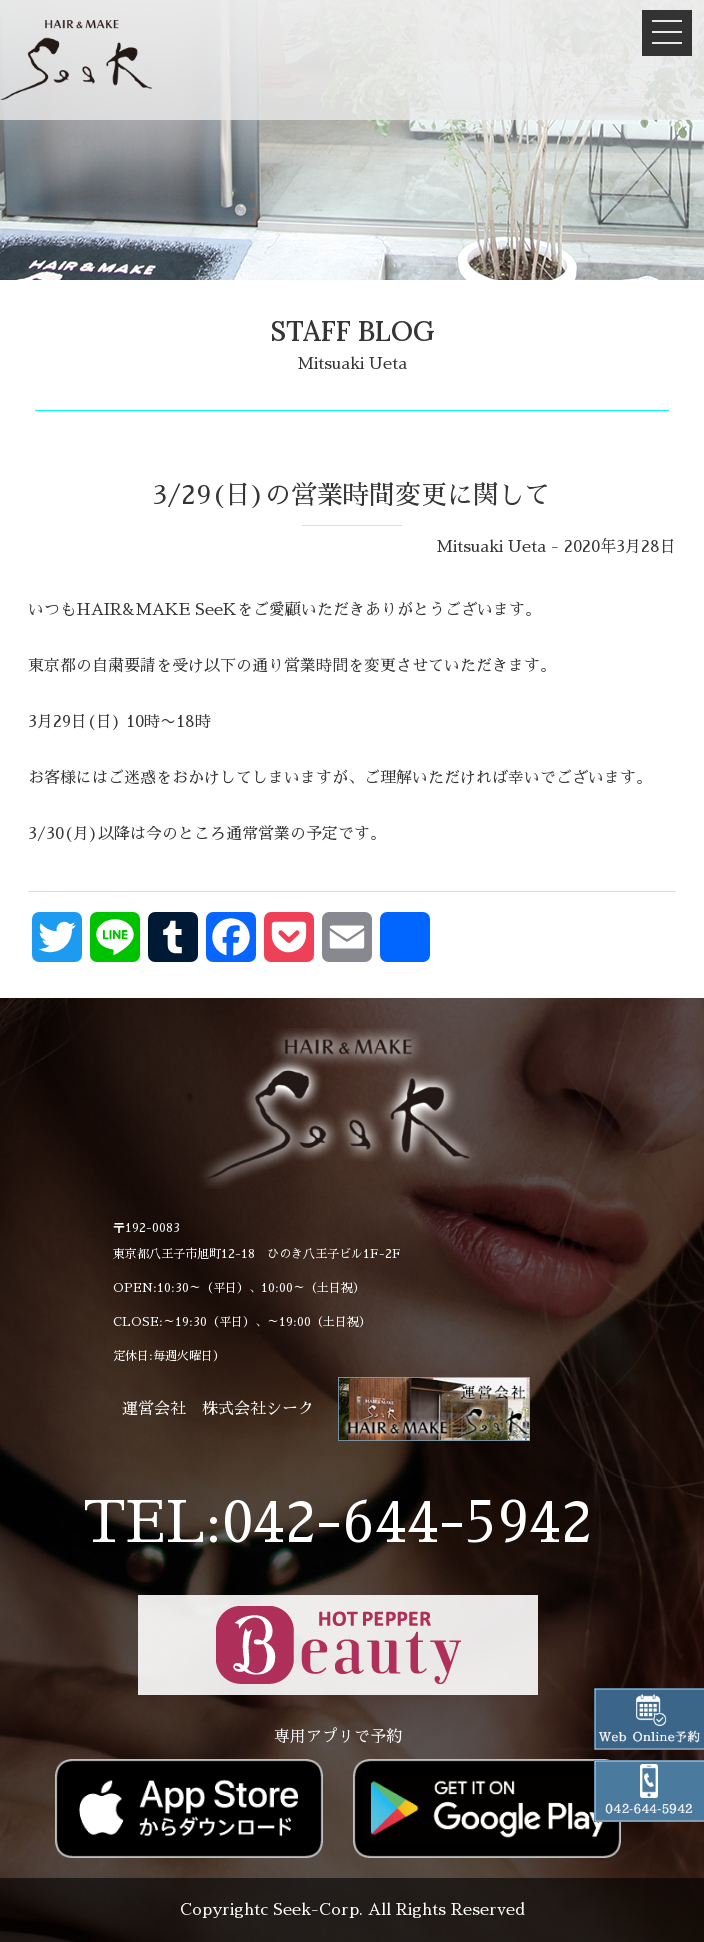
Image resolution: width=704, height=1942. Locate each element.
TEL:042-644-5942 (337, 1523)
